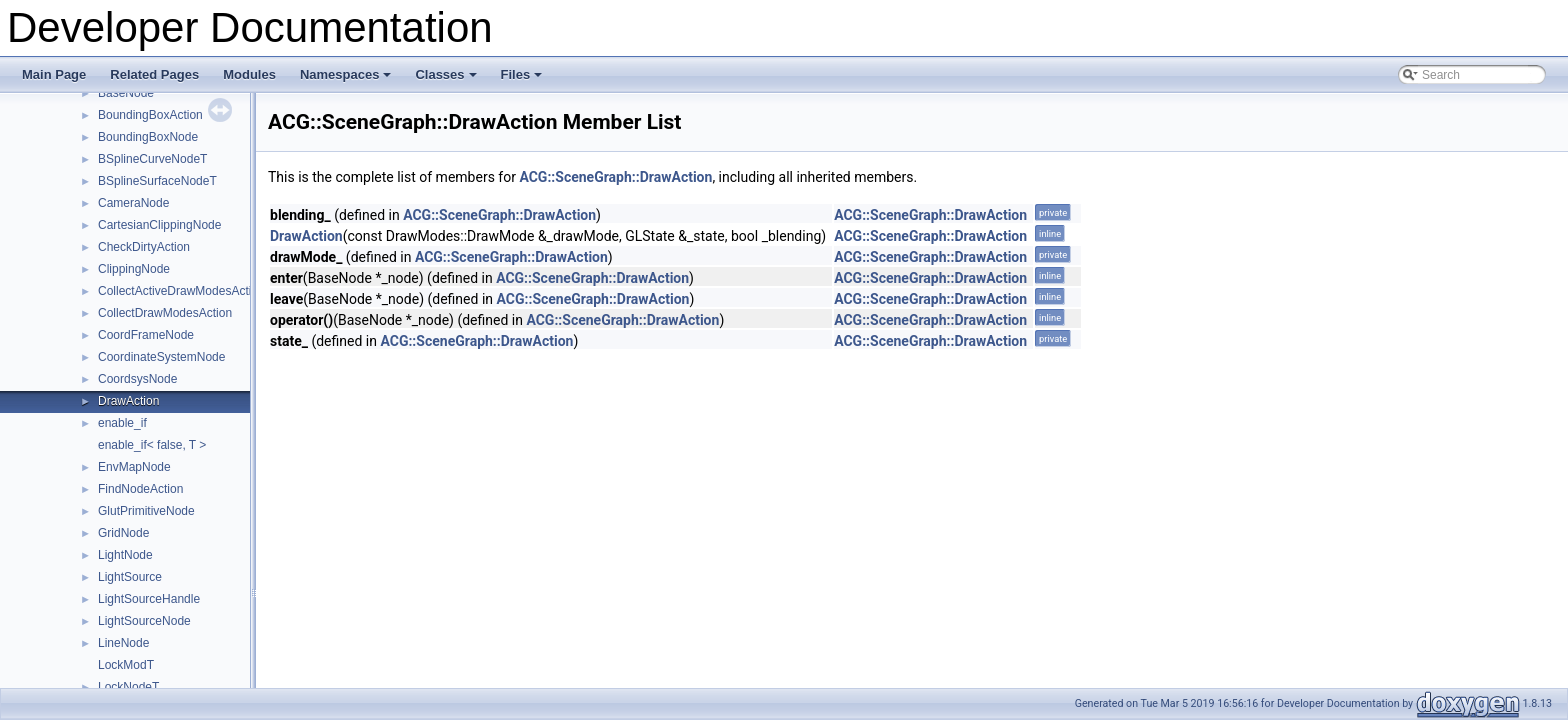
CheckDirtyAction (144, 247)
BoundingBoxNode (148, 137)
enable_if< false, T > (152, 445)
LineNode (123, 643)
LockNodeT (128, 687)
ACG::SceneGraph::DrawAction (615, 177)
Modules (249, 74)
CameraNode (133, 203)
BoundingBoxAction (150, 115)
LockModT (126, 665)
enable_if (122, 423)
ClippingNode (134, 269)
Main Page (54, 74)
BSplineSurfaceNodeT (157, 181)
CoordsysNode (137, 379)
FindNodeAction (140, 489)
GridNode (123, 533)
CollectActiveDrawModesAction (181, 291)
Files (523, 80)
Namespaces (347, 80)
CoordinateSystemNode (161, 357)
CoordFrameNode (146, 335)
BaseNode (126, 93)
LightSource (130, 577)
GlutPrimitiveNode (146, 511)
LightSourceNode (144, 621)
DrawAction (128, 401)
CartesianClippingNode (159, 225)
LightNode (125, 555)
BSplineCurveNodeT (152, 159)
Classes (447, 80)
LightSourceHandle (149, 599)
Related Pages (154, 74)
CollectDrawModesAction (165, 313)
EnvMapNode (134, 467)
